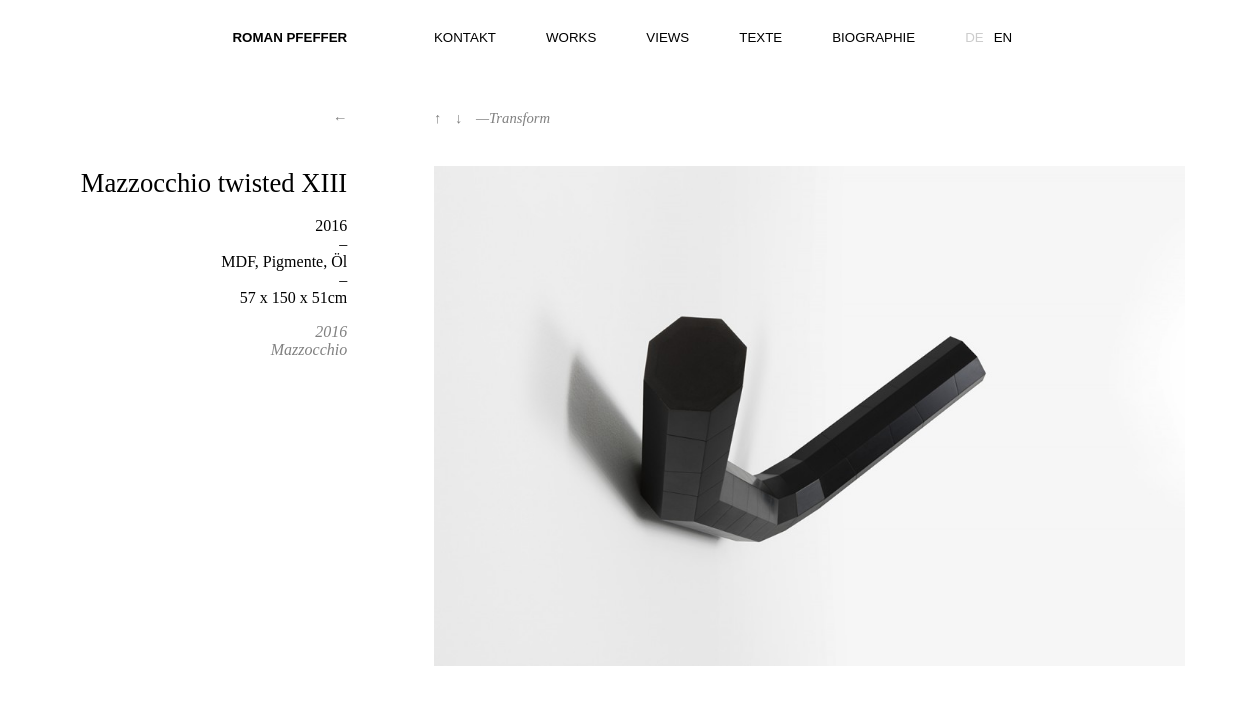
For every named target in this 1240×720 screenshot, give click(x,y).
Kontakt (465, 37)
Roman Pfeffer (289, 37)
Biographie (873, 37)
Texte (760, 37)
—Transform (513, 118)
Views (667, 37)
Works (571, 37)
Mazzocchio (309, 349)
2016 (331, 331)
